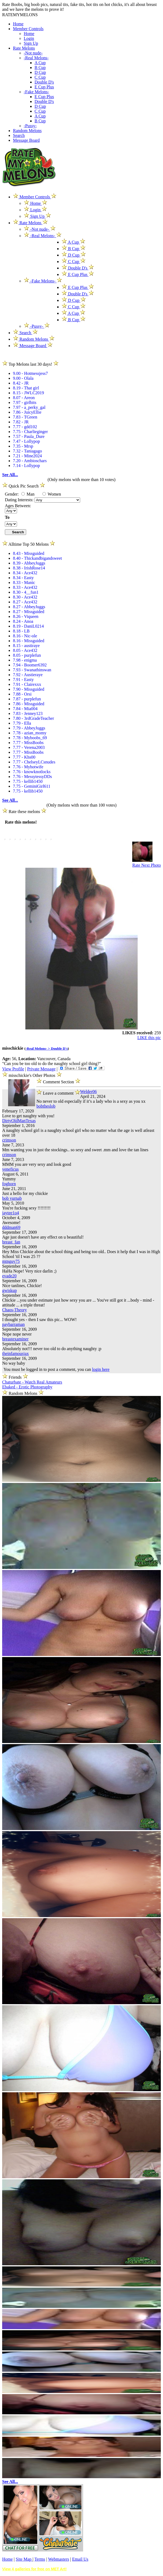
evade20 (9, 1276)
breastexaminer (15, 1339)
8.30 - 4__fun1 (26, 592)
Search (19, 135)
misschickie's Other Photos (32, 1075)
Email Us (80, 2559)
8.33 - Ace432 (25, 587)
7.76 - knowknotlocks (31, 771)
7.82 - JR (21, 422)
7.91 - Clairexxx (27, 684)
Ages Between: (18, 505)
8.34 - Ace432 (25, 572)
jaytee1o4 (10, 1213)
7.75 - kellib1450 (28, 781)
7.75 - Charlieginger (30, 431)
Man (28, 494)
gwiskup (9, 1290)
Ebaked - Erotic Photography (27, 1387)
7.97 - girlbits (24, 402)
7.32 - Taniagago (27, 451)
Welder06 (88, 1091)
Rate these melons (24, 811)
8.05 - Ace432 (25, 650)
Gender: (12, 494)
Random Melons (27, 130)
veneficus (10, 1169)
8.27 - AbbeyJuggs (29, 606)
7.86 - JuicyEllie (27, 412)
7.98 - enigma (25, 660)
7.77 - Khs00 (24, 757)
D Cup (40, 72)
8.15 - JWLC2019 (28, 392)
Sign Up (31, 43)
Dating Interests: (20, 499)
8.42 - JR (21, 383)
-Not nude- (33, 53)
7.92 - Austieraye (28, 674)
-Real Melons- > (38, 1048)
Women (51, 494)
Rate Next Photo (146, 865)
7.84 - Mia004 (25, 708)
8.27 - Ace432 (25, 602)
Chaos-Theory (14, 1310)
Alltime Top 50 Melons (28, 544)
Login (29, 38)
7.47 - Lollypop (26, 441)
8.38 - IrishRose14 (29, 568)
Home (18, 24)
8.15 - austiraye (26, 645)
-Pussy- (30, 125)
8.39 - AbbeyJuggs (29, 563)
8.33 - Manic (24, 582)
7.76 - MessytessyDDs (32, 776)
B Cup (40, 67)
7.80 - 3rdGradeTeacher (33, 718)
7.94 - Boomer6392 (30, 665)
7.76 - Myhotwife (28, 767)
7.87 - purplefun (27, 699)
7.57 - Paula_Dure (29, 436)
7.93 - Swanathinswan (32, 670)
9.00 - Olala (23, 378)
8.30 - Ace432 (25, 597)
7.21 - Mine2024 (27, 456)
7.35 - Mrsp (23, 446)
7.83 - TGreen (25, 417)
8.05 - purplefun (27, 655)
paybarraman (13, 1324)
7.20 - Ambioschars (30, 460)
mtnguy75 (11, 1261)
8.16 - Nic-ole (25, 636)
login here (100, 1369)
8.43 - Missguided (28, 553)
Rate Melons (24, 48)
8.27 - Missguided (28, 611)
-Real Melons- (36, 58)
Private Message (41, 1069)
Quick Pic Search (23, 486)
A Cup (40, 62)
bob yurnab (12, 1198)
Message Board (26, 140)
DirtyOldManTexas (19, 1120)
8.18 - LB (21, 631)
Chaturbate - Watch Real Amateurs (32, 1382)
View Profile (13, 1069)
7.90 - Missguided (28, 689)
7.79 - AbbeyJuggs (29, 728)
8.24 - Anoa (23, 621)
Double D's (44, 82)
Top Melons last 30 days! (30, 364)
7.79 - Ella (22, 723)
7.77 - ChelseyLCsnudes (34, 762)
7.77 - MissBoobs (28, 742)
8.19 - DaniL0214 (28, 626)
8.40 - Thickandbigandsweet (37, 558)
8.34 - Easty (23, 577)
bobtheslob (45, 1106)
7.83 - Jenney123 (28, 713)
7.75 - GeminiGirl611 (31, 786)
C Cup (40, 77)
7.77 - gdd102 (25, 426)
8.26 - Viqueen (25, 616)
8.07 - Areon (24, 397)
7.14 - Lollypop (26, 465)
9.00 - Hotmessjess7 (30, 373)
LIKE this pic (149, 1037)
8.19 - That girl (26, 388)
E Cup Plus (44, 87)
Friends (15, 1377)
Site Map (24, 2559)
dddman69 (11, 1227)
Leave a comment (58, 1092)
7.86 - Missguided (28, 703)
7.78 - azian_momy (29, 733)
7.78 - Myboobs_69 (30, 737)
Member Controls (28, 28)
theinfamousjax (15, 1353)
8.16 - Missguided (28, 640)
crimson (9, 1140)
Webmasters (58, 2559)
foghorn (9, 1183)
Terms (39, 2559)
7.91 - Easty (23, 679)
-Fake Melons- (36, 91)
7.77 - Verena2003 (29, 747)
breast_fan (11, 1242)
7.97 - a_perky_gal (29, 407)
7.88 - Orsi (22, 694)
